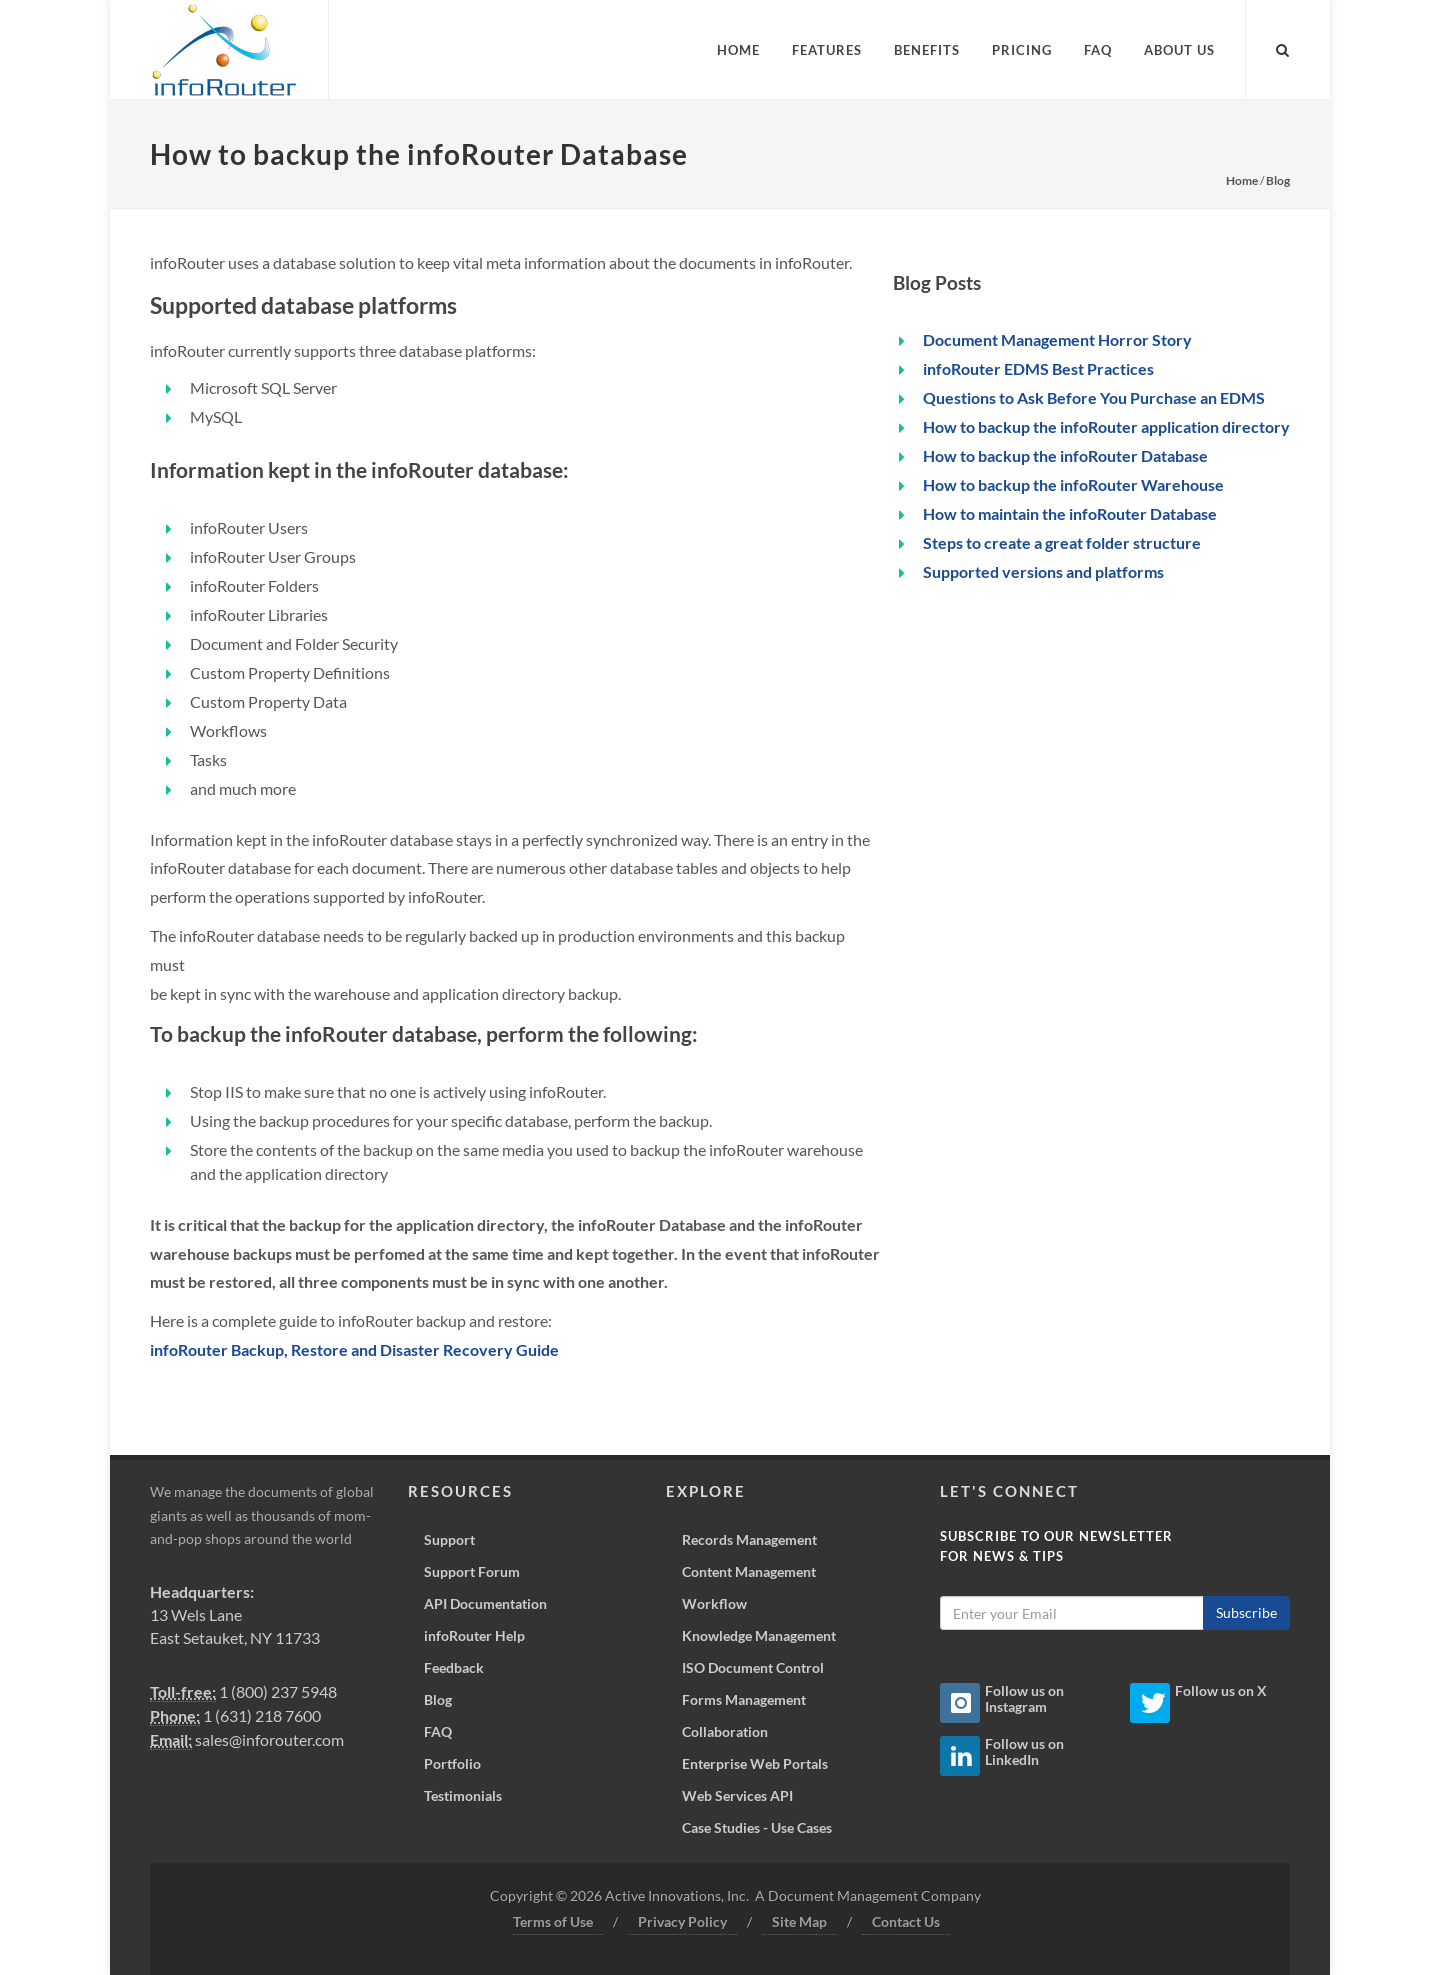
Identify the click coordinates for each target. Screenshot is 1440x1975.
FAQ (438, 1731)
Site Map (799, 1921)
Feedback (454, 1667)
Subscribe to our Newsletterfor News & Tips (1056, 1546)
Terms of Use (553, 1921)
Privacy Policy (682, 1921)
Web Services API (737, 1795)
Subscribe (1246, 1612)
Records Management (749, 1539)
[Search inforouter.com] (1283, 47)
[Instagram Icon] (960, 1703)
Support (449, 1539)
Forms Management (744, 1699)
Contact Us (906, 1921)
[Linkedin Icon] (960, 1756)
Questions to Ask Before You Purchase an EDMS (1094, 397)
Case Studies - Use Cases (757, 1827)
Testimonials (463, 1795)
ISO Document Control (753, 1667)
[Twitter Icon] (1150, 1703)
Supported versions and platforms (1043, 571)
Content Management (749, 1571)
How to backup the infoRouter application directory (1106, 426)
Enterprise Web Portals (755, 1763)
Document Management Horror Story (1057, 339)
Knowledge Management (759, 1635)
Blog (1278, 180)
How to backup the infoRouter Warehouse (1073, 484)
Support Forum (472, 1571)
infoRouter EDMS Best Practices (1038, 368)
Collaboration (725, 1731)
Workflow (714, 1603)
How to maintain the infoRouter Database (1070, 513)
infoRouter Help (474, 1635)
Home (1242, 180)
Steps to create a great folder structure (1062, 542)
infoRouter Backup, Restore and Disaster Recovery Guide (354, 1349)
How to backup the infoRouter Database (1065, 455)
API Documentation (485, 1603)
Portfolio (452, 1763)
